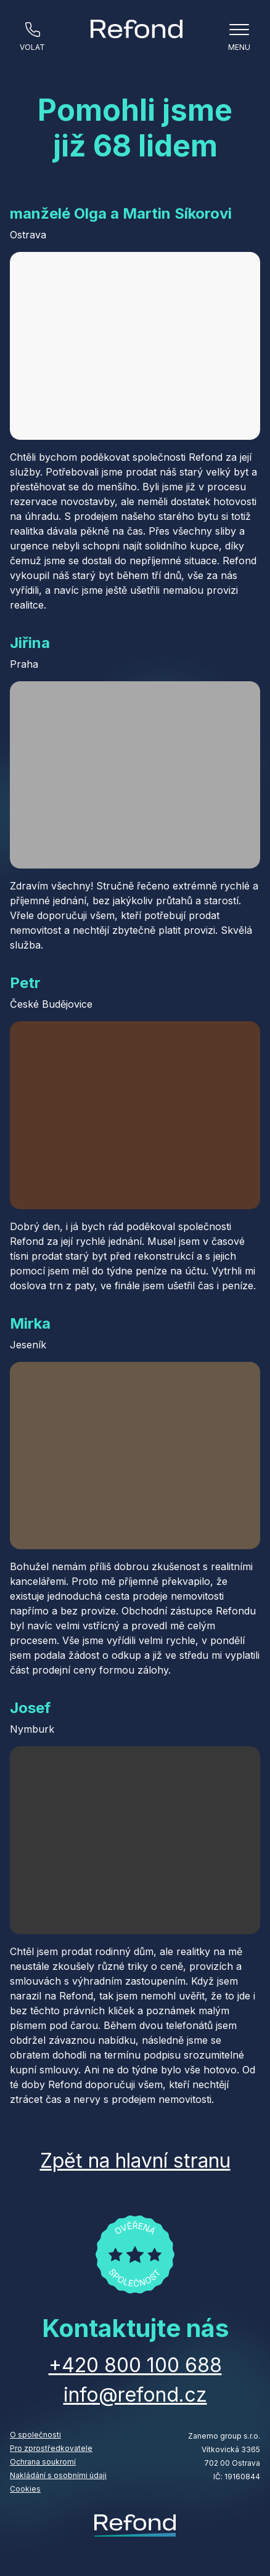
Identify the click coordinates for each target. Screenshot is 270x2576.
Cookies (25, 2488)
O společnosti (35, 2434)
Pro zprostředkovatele (51, 2448)
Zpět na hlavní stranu (135, 2161)
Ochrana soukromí (43, 2461)
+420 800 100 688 (135, 2365)
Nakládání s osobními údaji (58, 2475)
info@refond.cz (135, 2395)
